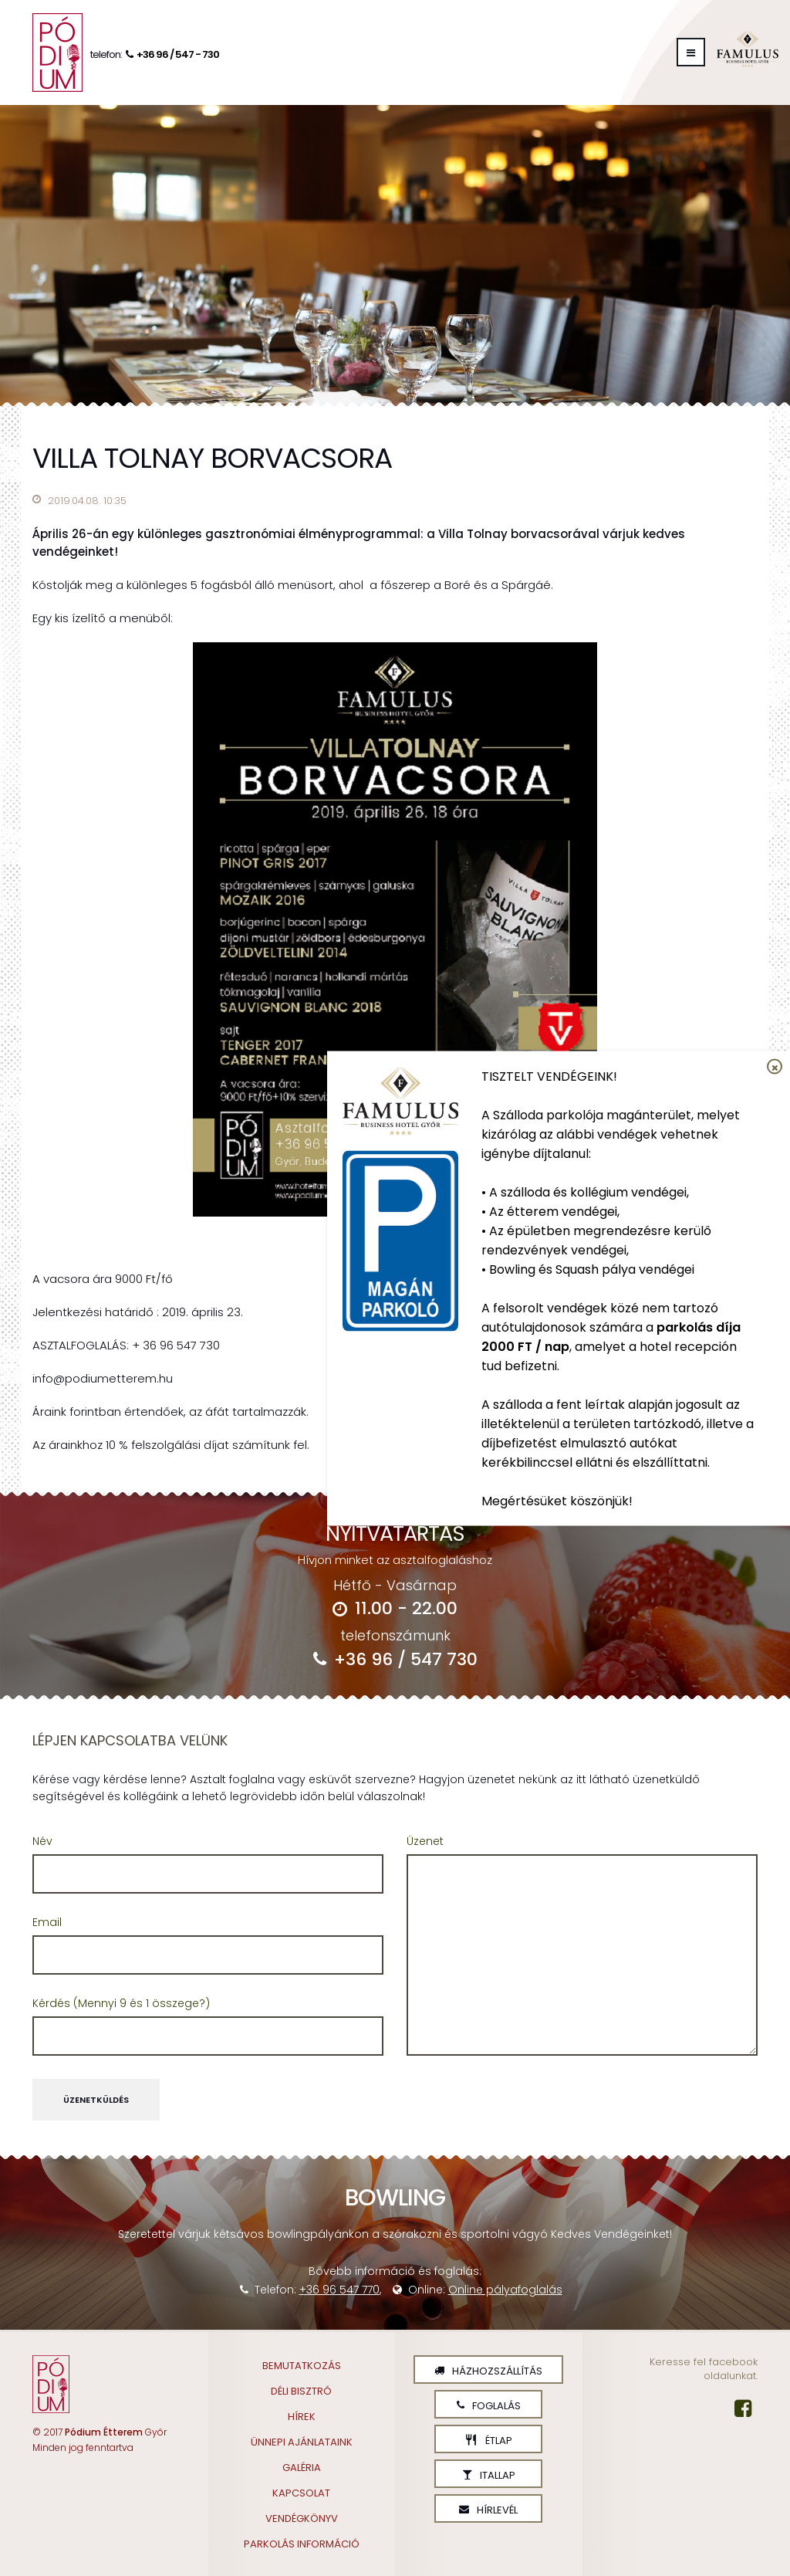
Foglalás (489, 2405)
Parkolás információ (302, 2544)
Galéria (301, 2467)
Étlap (488, 2440)
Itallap (488, 2475)
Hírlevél (488, 2510)
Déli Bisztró (301, 2391)
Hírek (302, 2416)
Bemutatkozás (301, 2365)
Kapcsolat (301, 2493)
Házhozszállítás (488, 2371)
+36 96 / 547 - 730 (170, 54)
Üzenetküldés (96, 2100)
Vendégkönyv (301, 2518)
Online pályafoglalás (505, 2289)
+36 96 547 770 (339, 2289)
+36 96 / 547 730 (395, 1659)
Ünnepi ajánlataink (302, 2442)
